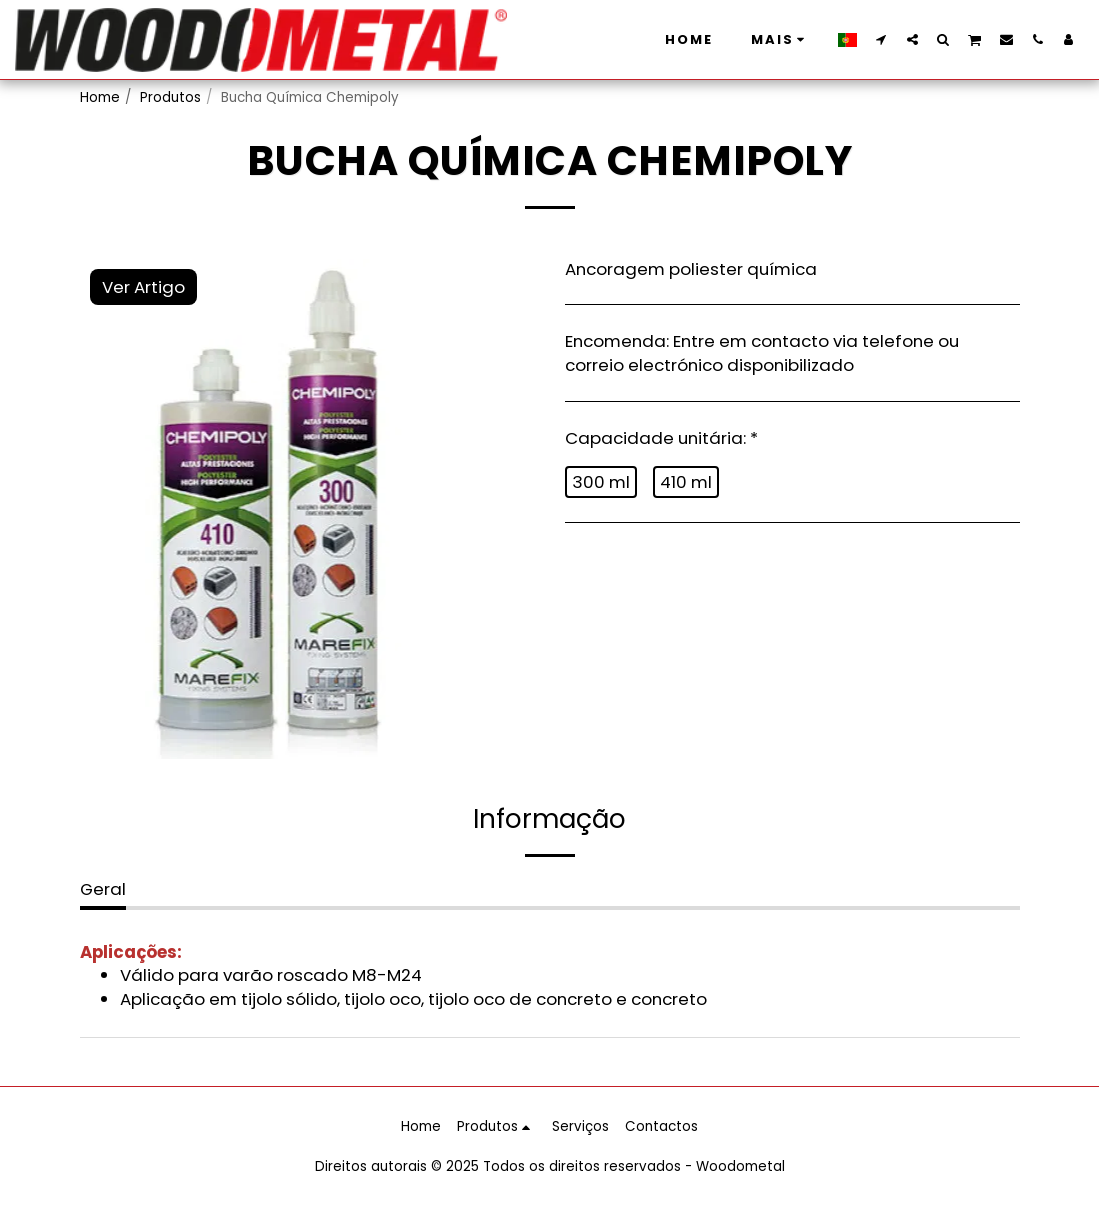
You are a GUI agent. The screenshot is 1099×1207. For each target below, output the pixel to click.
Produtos (170, 97)
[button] (881, 39)
